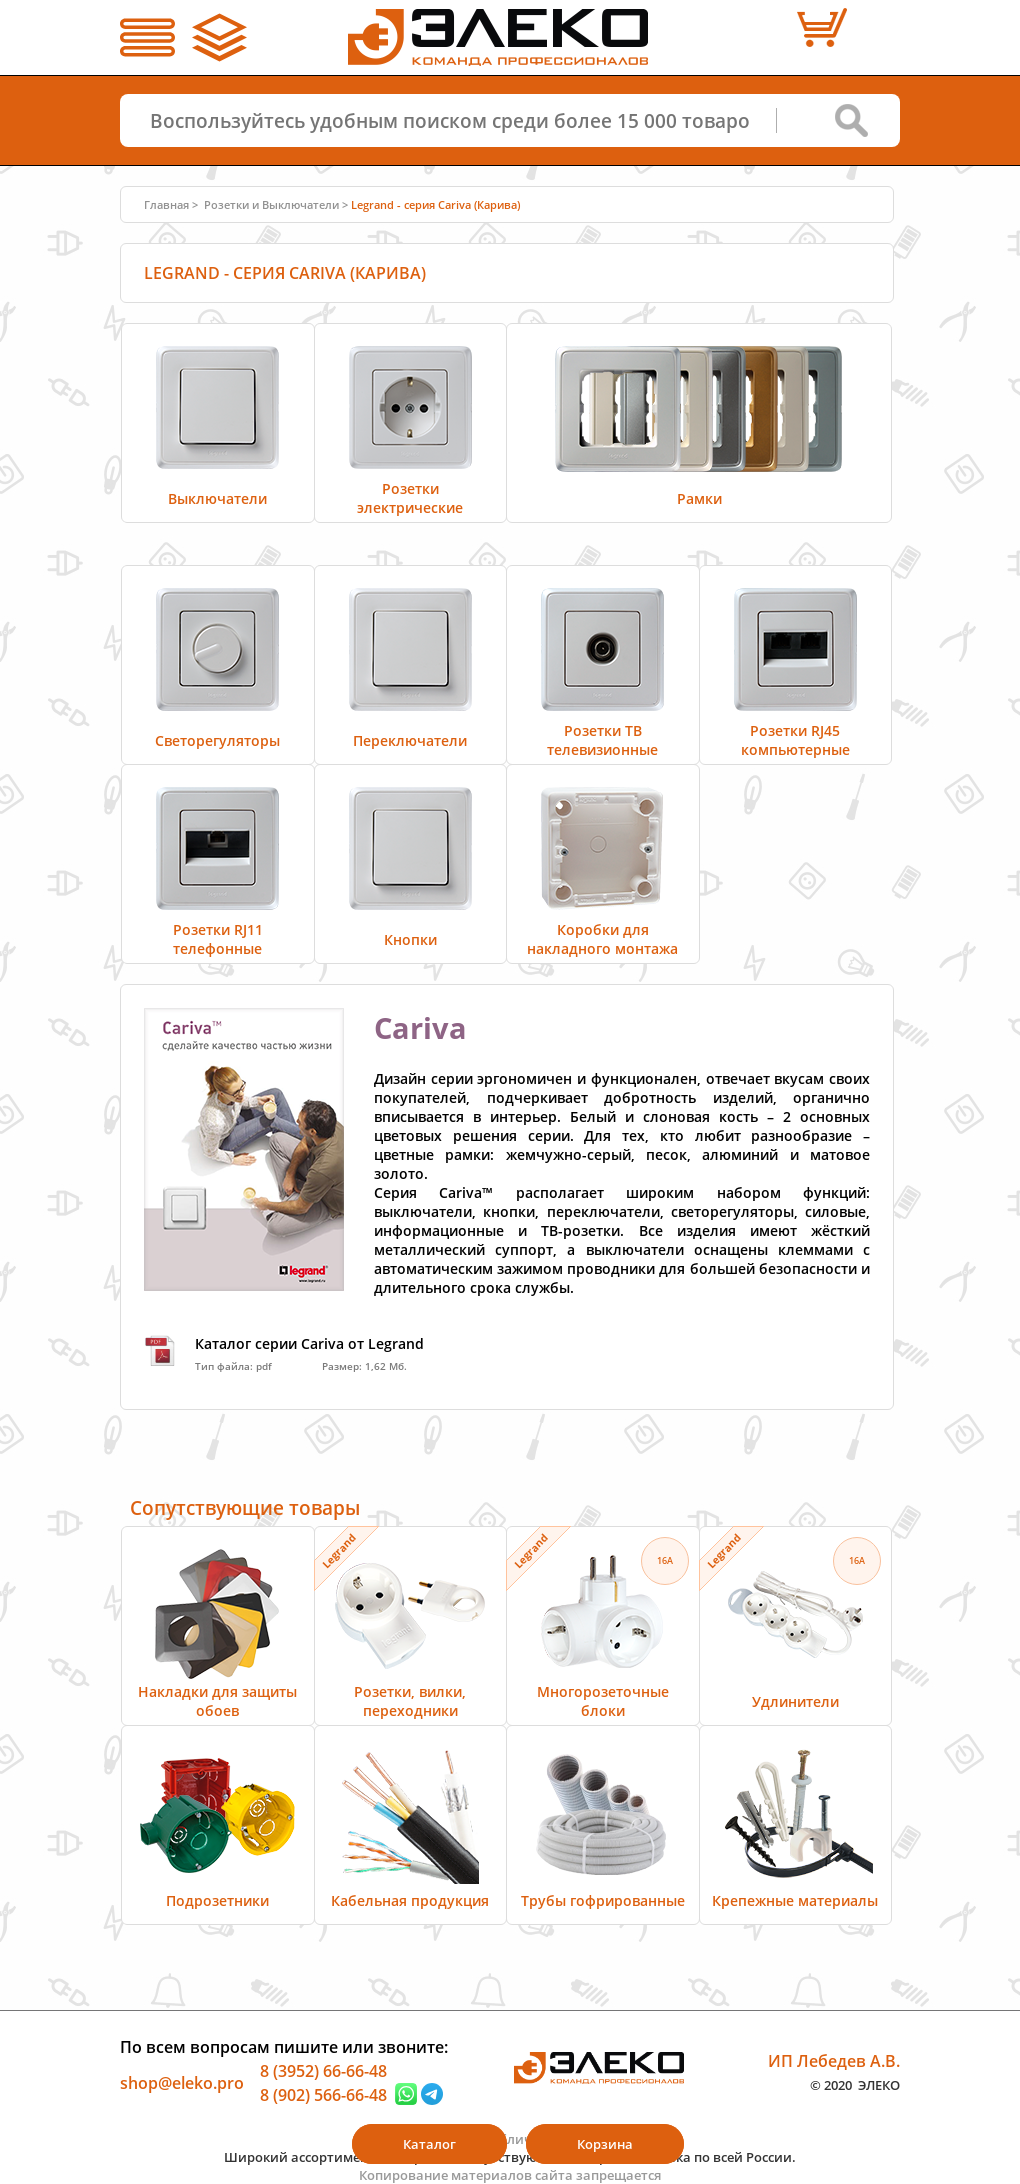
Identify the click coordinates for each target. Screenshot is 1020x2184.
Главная (166, 204)
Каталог (429, 2144)
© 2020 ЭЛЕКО (855, 2084)
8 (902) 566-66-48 (323, 2094)
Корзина (605, 2144)
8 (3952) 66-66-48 (323, 2071)
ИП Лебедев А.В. (834, 2061)
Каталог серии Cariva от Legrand (309, 1343)
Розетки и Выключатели (271, 204)
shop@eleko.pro (182, 2083)
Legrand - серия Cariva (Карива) (435, 204)
